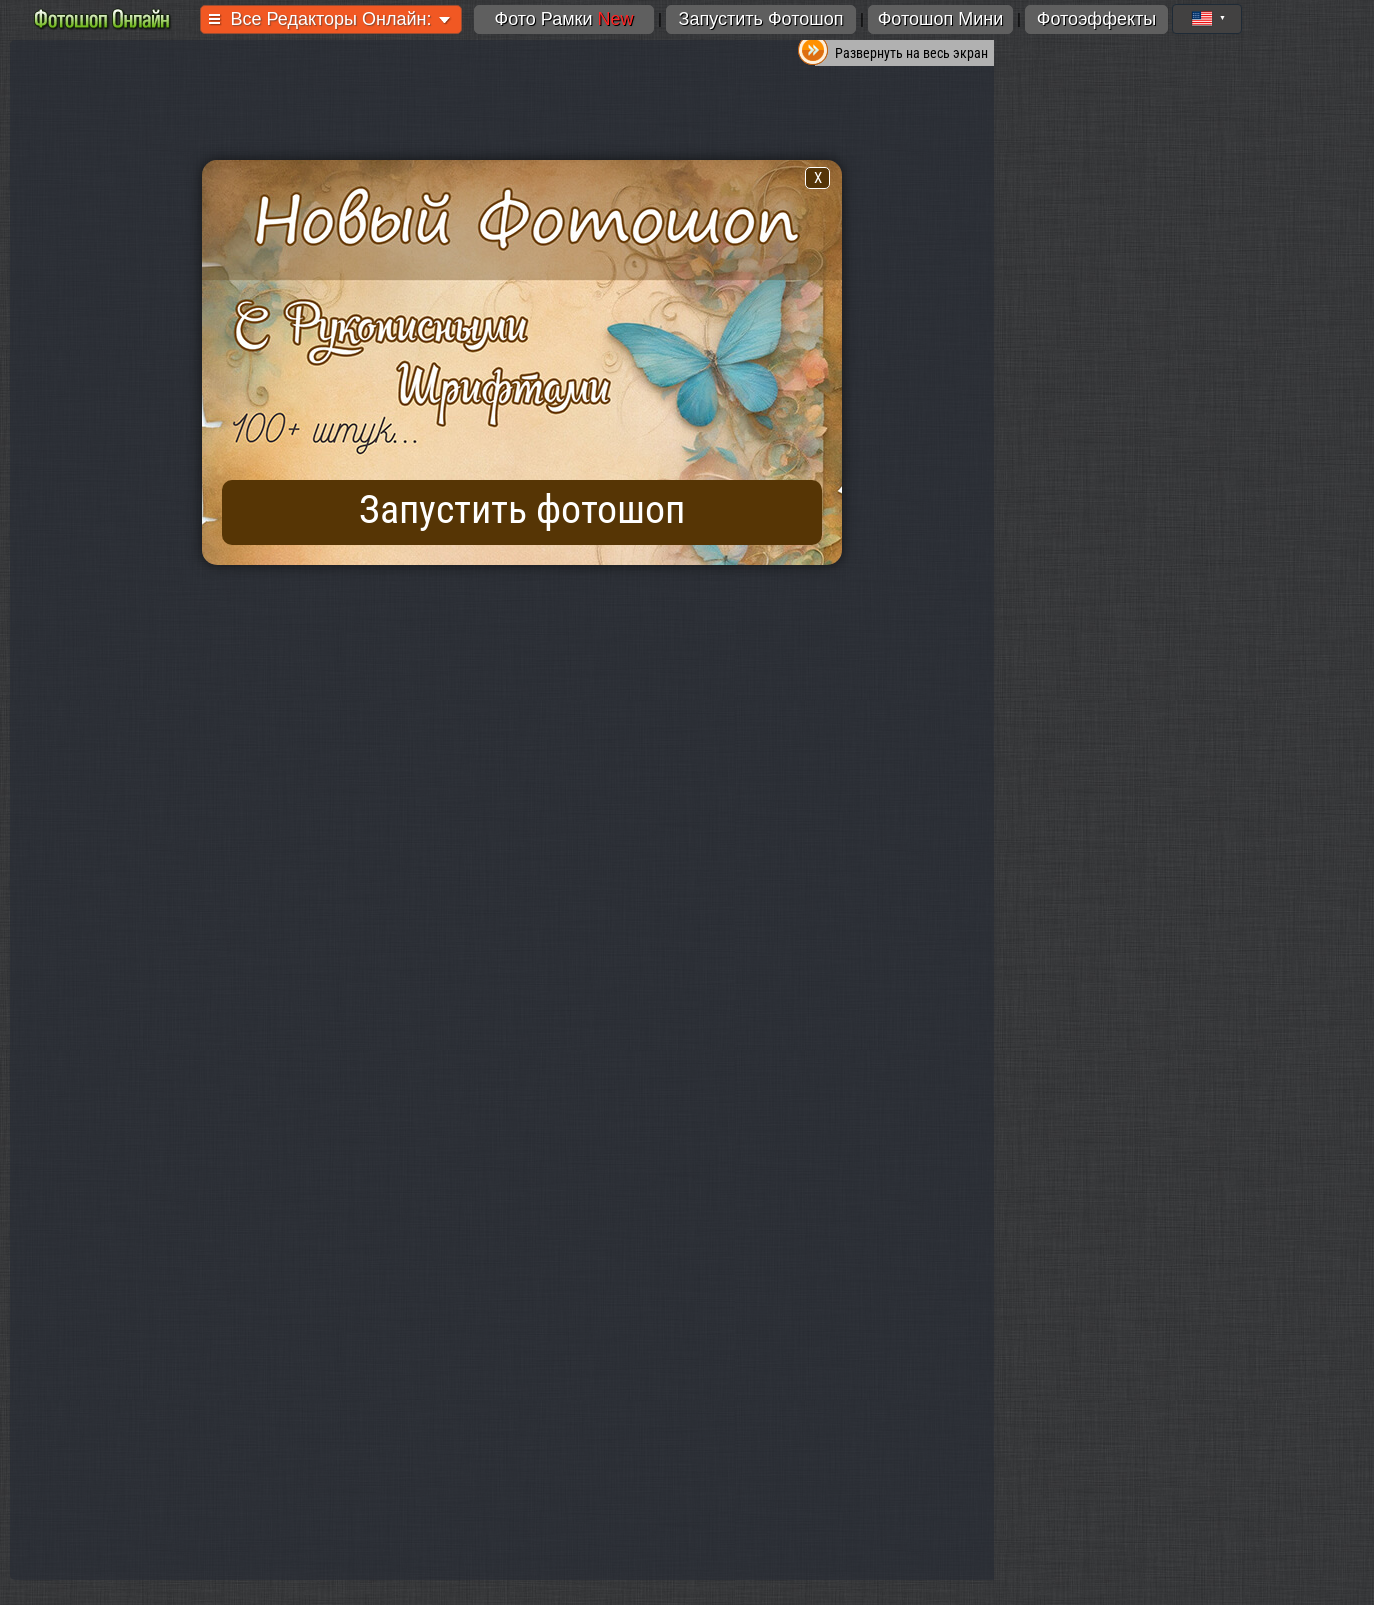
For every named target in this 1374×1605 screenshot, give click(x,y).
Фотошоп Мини (941, 19)
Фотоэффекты (1096, 19)
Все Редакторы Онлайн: (331, 19)
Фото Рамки (563, 19)
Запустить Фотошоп (761, 19)
